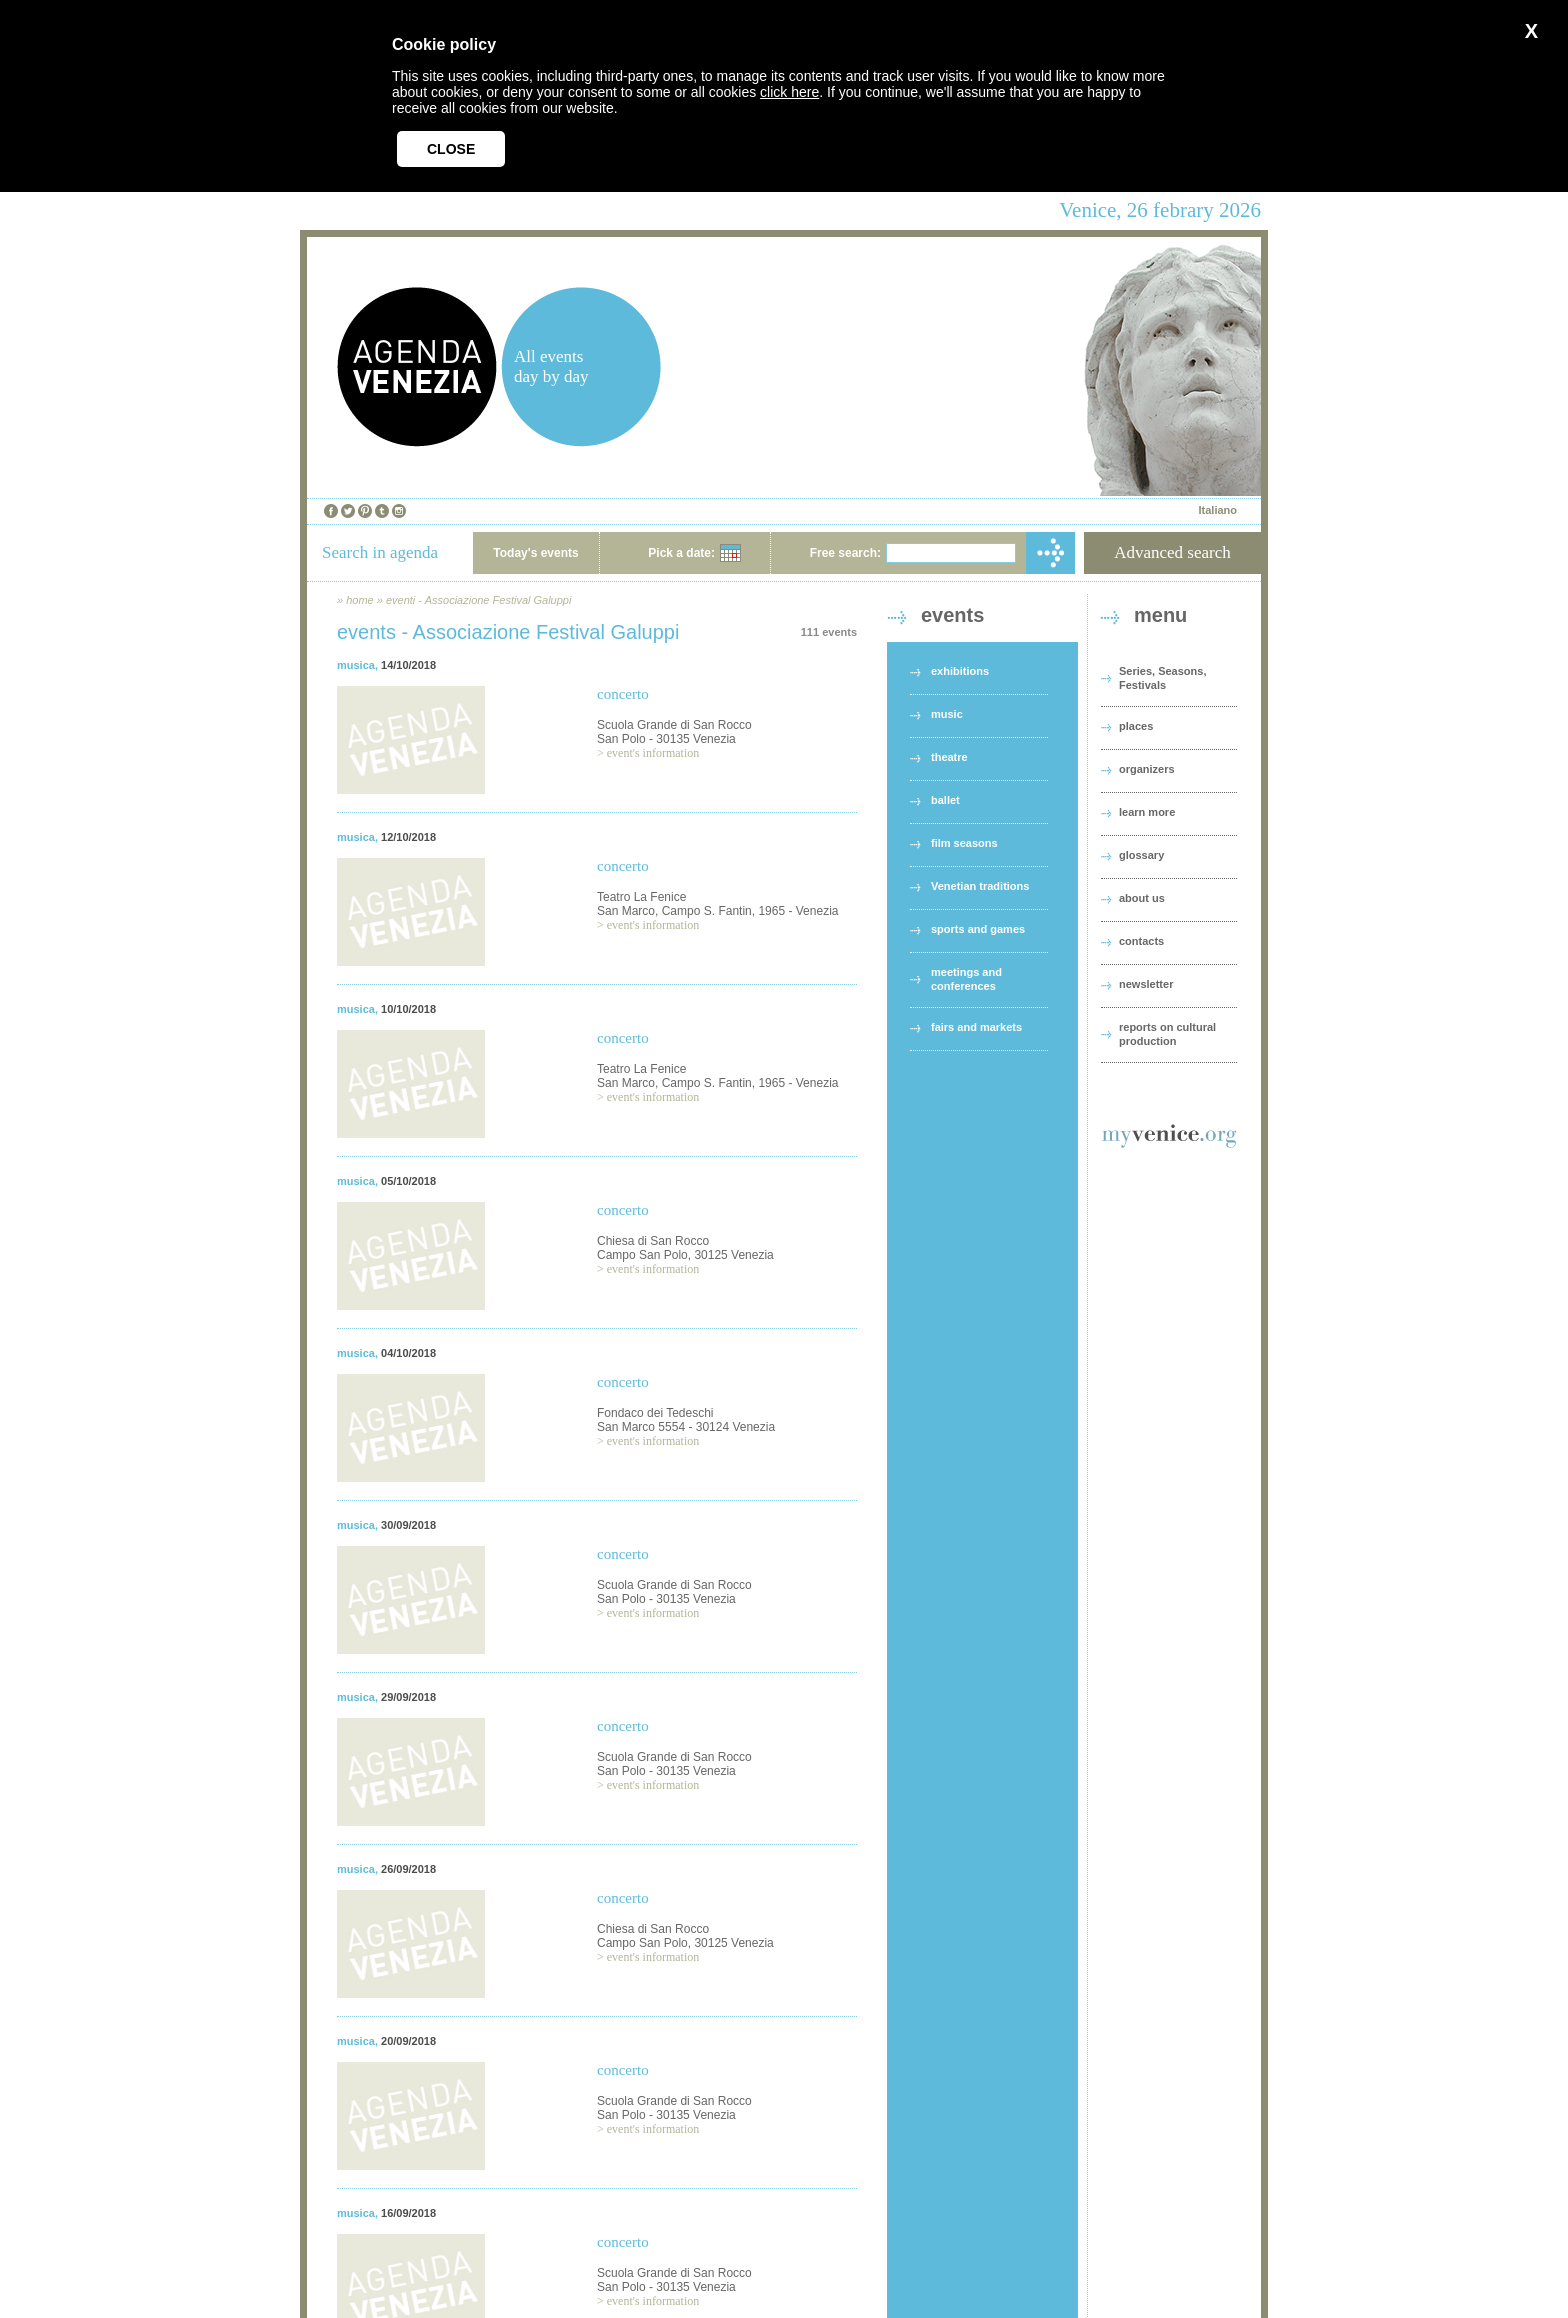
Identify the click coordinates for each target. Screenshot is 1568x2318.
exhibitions (960, 671)
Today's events (535, 553)
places (1136, 726)
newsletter (1146, 984)
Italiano (1217, 510)
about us (1142, 898)
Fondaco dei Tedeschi (655, 1413)
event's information (653, 753)
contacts (1141, 941)
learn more (1147, 812)
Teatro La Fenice (641, 897)
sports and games (978, 929)
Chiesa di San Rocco (653, 1241)
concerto (623, 694)
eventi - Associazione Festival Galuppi (478, 600)
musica (356, 665)
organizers (1147, 769)
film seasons (964, 843)
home (360, 600)
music (947, 714)
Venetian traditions (980, 886)
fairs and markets (976, 1027)
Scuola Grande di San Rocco (674, 725)
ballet (945, 800)
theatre (949, 757)
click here (789, 92)
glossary (1141, 855)
